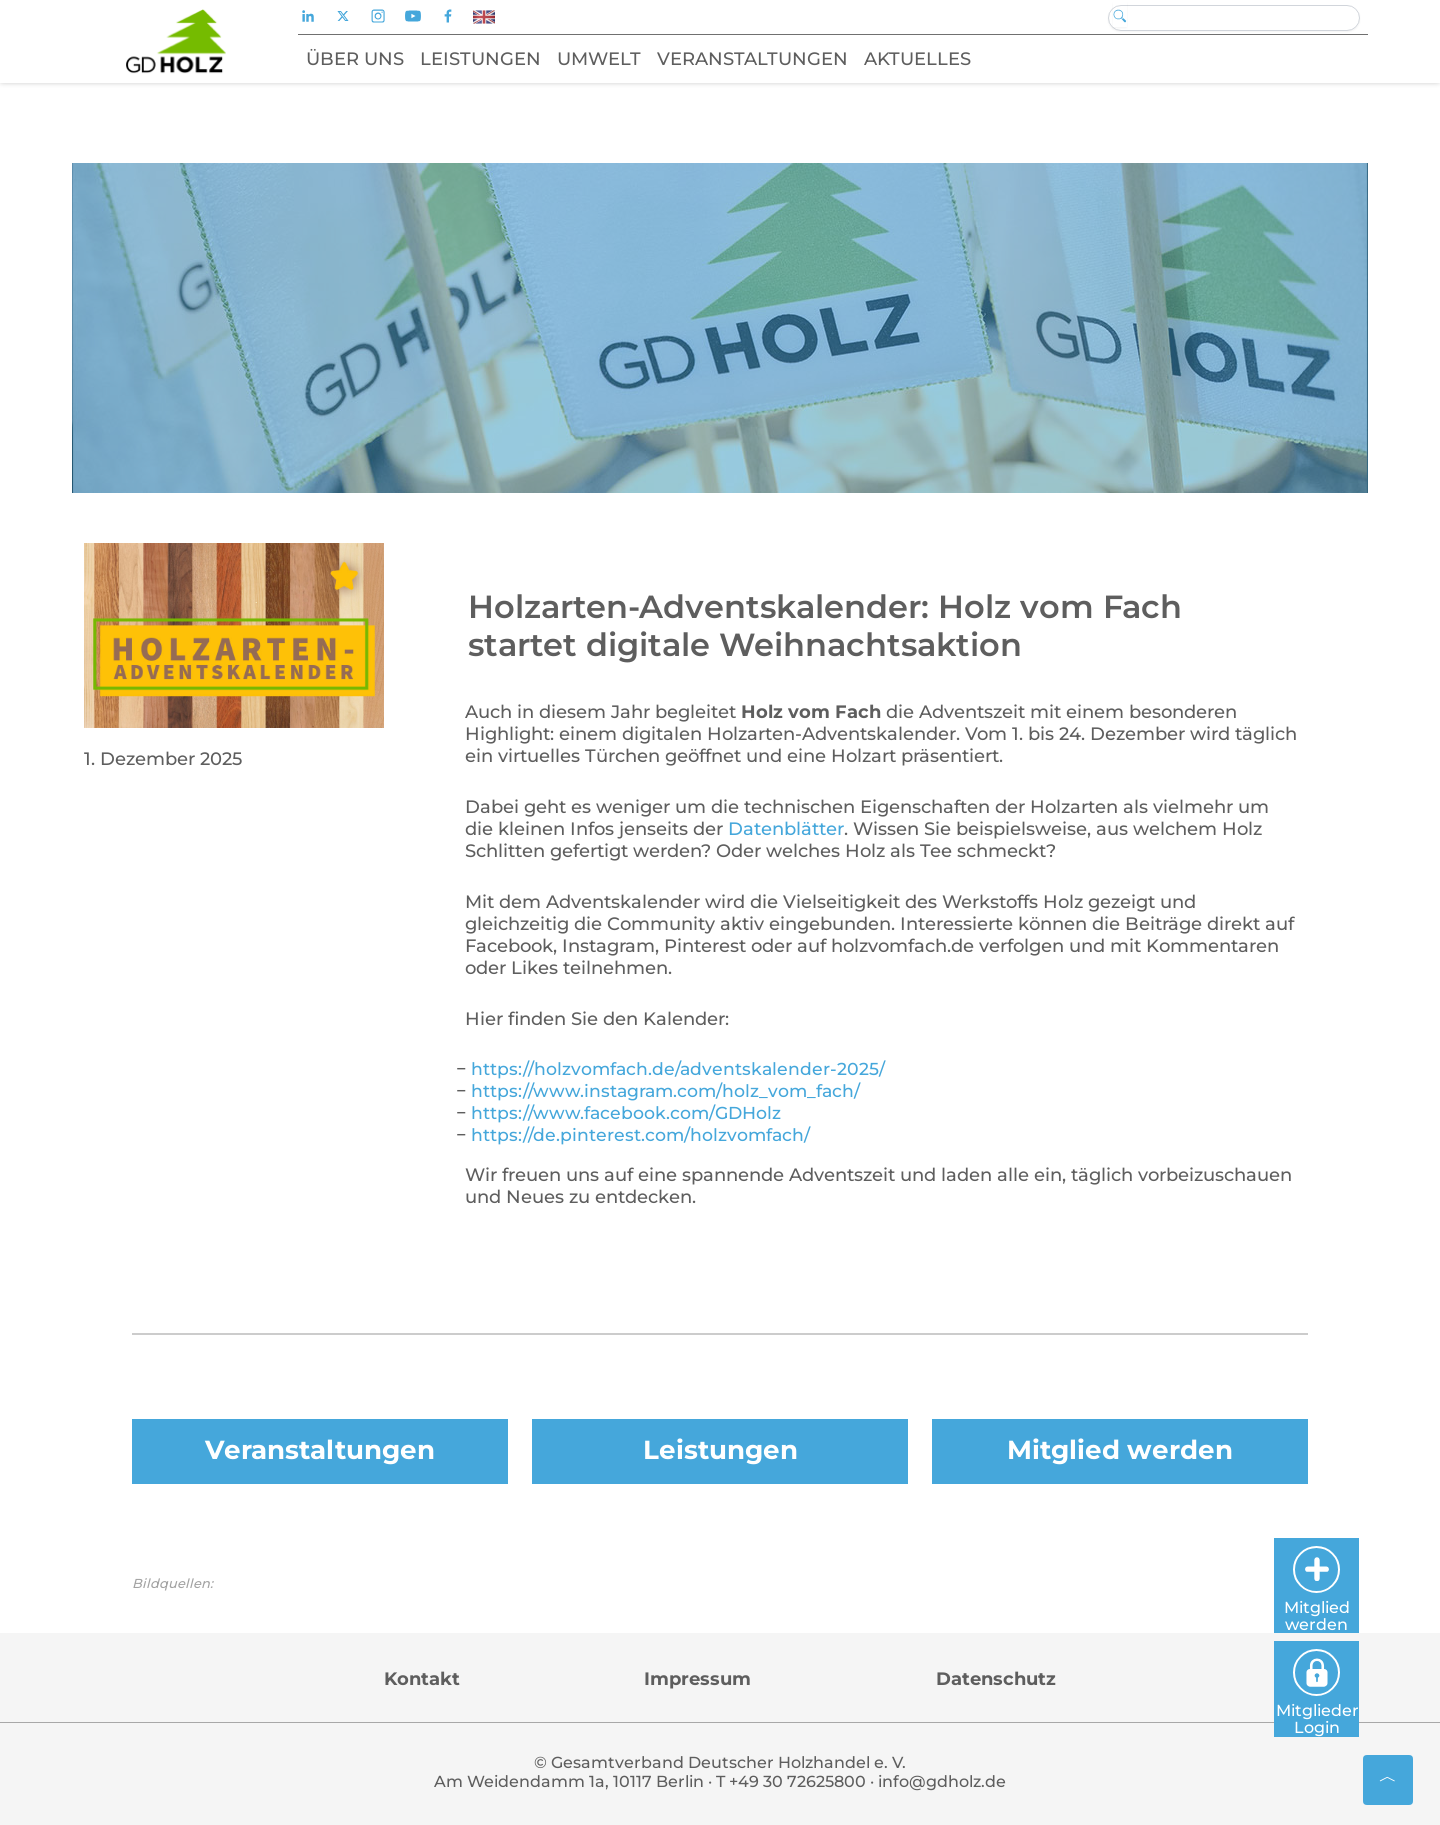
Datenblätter (786, 829)
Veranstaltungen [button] (773, 59)
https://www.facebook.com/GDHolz (628, 1113)
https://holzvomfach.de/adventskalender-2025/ (680, 1069)
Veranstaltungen (320, 1449)
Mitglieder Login (1366, 1685)
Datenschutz (996, 1680)
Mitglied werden (1120, 1449)
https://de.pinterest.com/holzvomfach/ (642, 1135)
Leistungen (720, 1449)
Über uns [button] (376, 59)
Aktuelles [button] (938, 59)
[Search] (1234, 18)
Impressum (697, 1680)
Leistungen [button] (501, 59)
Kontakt (422, 1680)
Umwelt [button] (620, 59)
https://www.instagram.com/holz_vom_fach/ (668, 1091)
